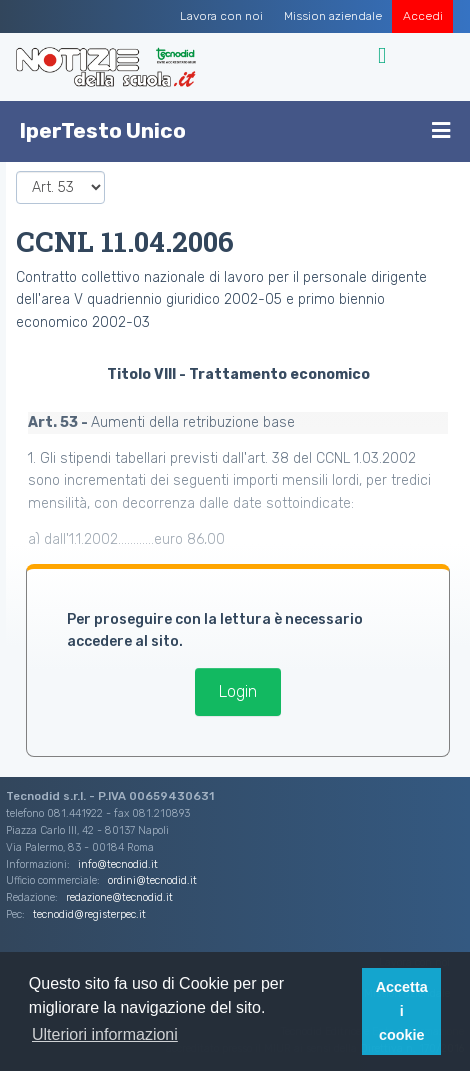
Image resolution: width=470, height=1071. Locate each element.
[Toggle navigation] (384, 56)
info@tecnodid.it (118, 864)
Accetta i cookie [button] (402, 1011)
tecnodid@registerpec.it (89, 914)
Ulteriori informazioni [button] (105, 1034)
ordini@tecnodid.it (152, 880)
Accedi (423, 16)
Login (238, 691)
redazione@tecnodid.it (119, 897)
